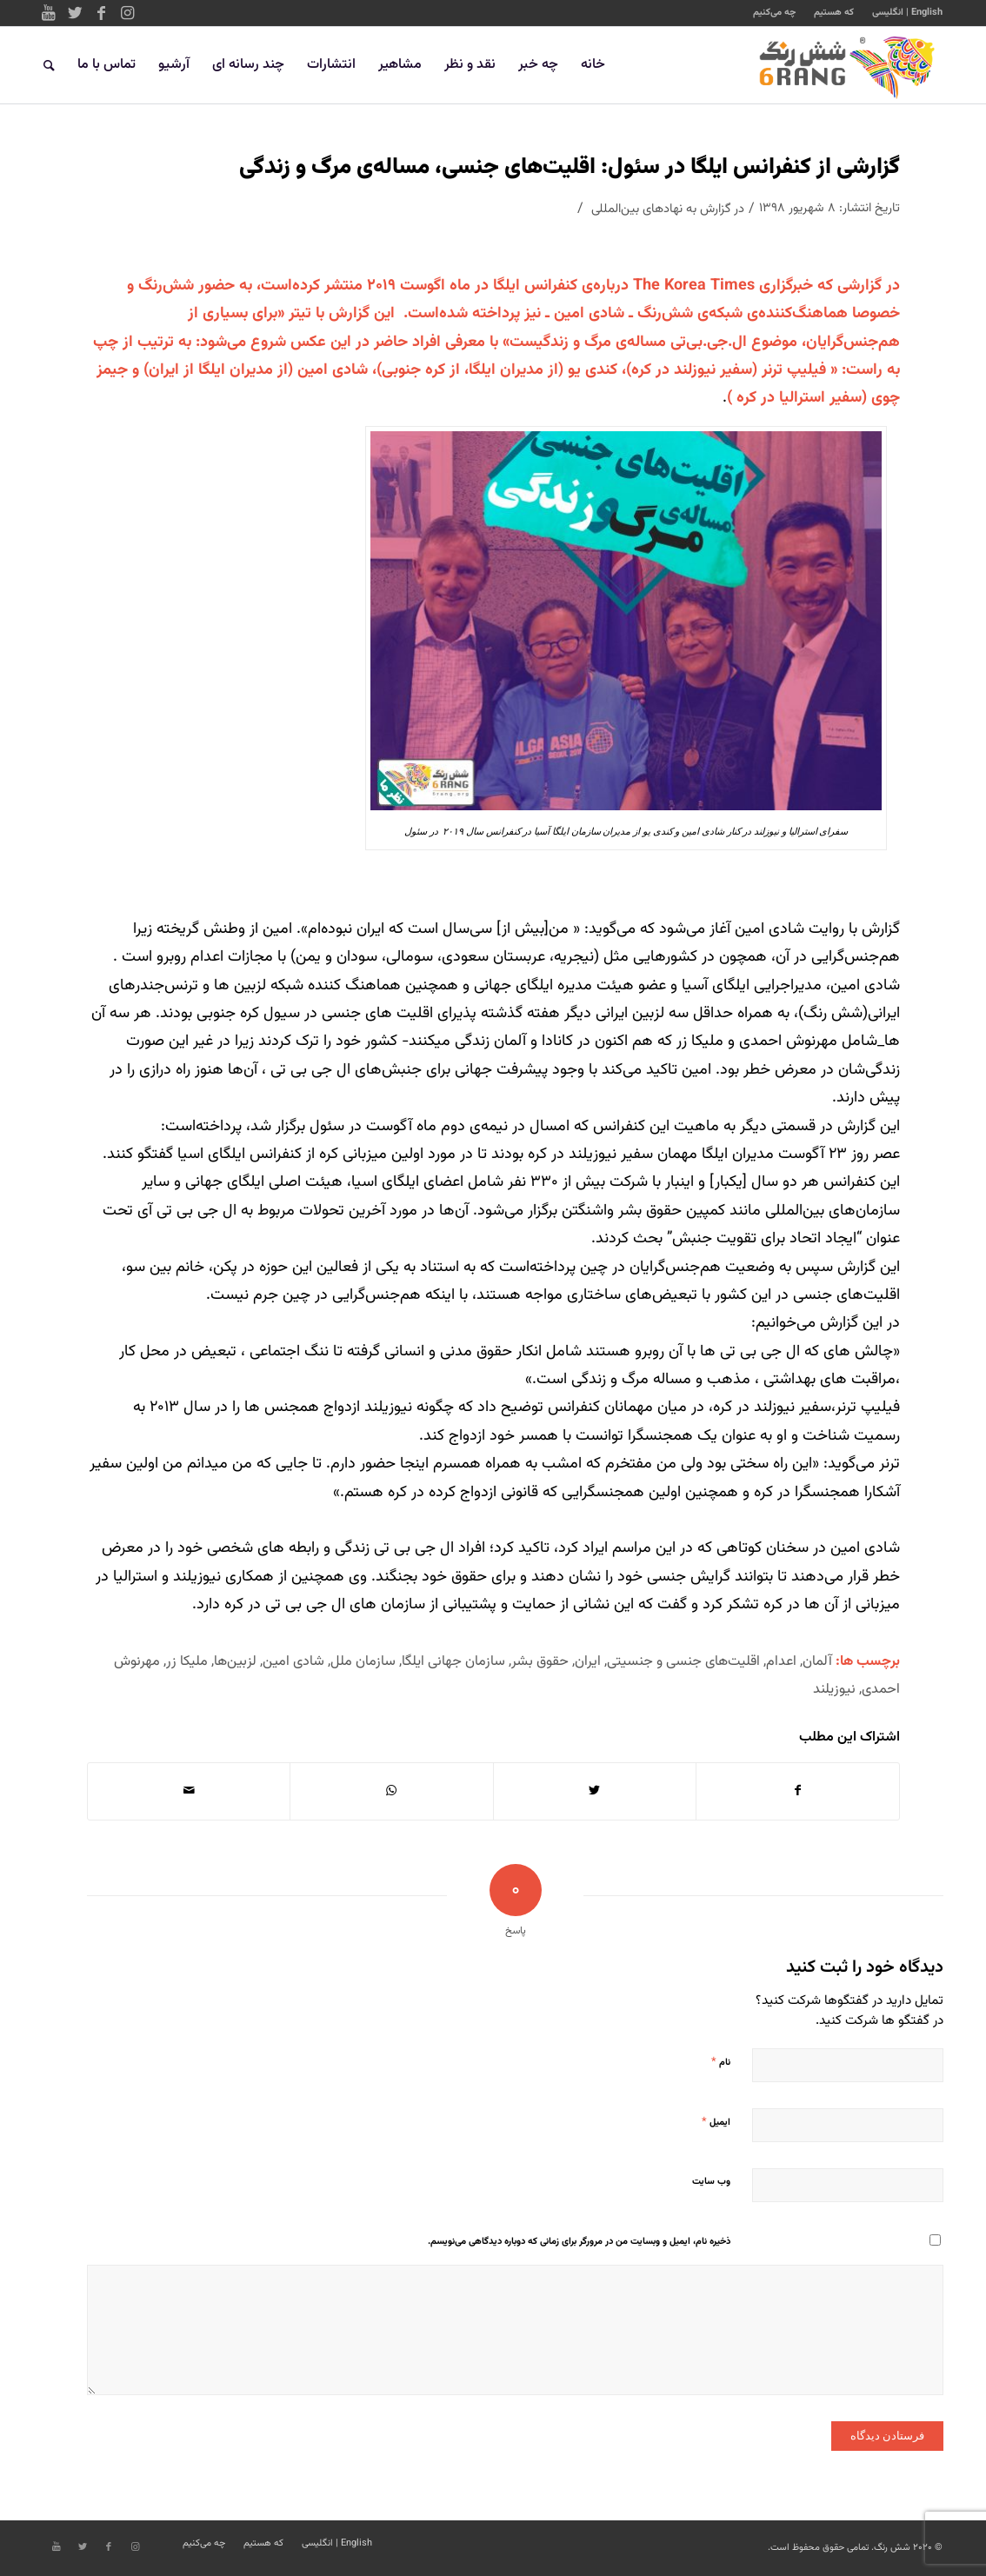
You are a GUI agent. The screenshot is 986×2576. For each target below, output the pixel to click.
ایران (588, 1661)
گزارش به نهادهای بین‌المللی (660, 209)
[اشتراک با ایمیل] (189, 1791)
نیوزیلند (834, 1689)
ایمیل (716, 2122)
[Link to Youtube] (49, 13)
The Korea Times (694, 286)
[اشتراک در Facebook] (797, 1791)
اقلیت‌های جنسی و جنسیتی (683, 1661)
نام (720, 2062)
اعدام (781, 1661)
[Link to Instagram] (127, 13)
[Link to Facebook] (101, 13)
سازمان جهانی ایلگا (453, 1661)
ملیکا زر (187, 1661)
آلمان (817, 1661)
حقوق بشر (540, 1661)
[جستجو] (49, 65)
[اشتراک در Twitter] (595, 1791)
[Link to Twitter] (75, 13)
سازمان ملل (363, 1661)
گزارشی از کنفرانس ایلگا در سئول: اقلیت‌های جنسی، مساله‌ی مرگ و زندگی (569, 167)
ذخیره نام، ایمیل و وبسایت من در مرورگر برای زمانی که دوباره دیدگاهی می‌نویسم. (579, 2241)
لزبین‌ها (235, 1661)
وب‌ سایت (711, 2181)
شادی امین (293, 1661)
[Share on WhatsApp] (391, 1791)
